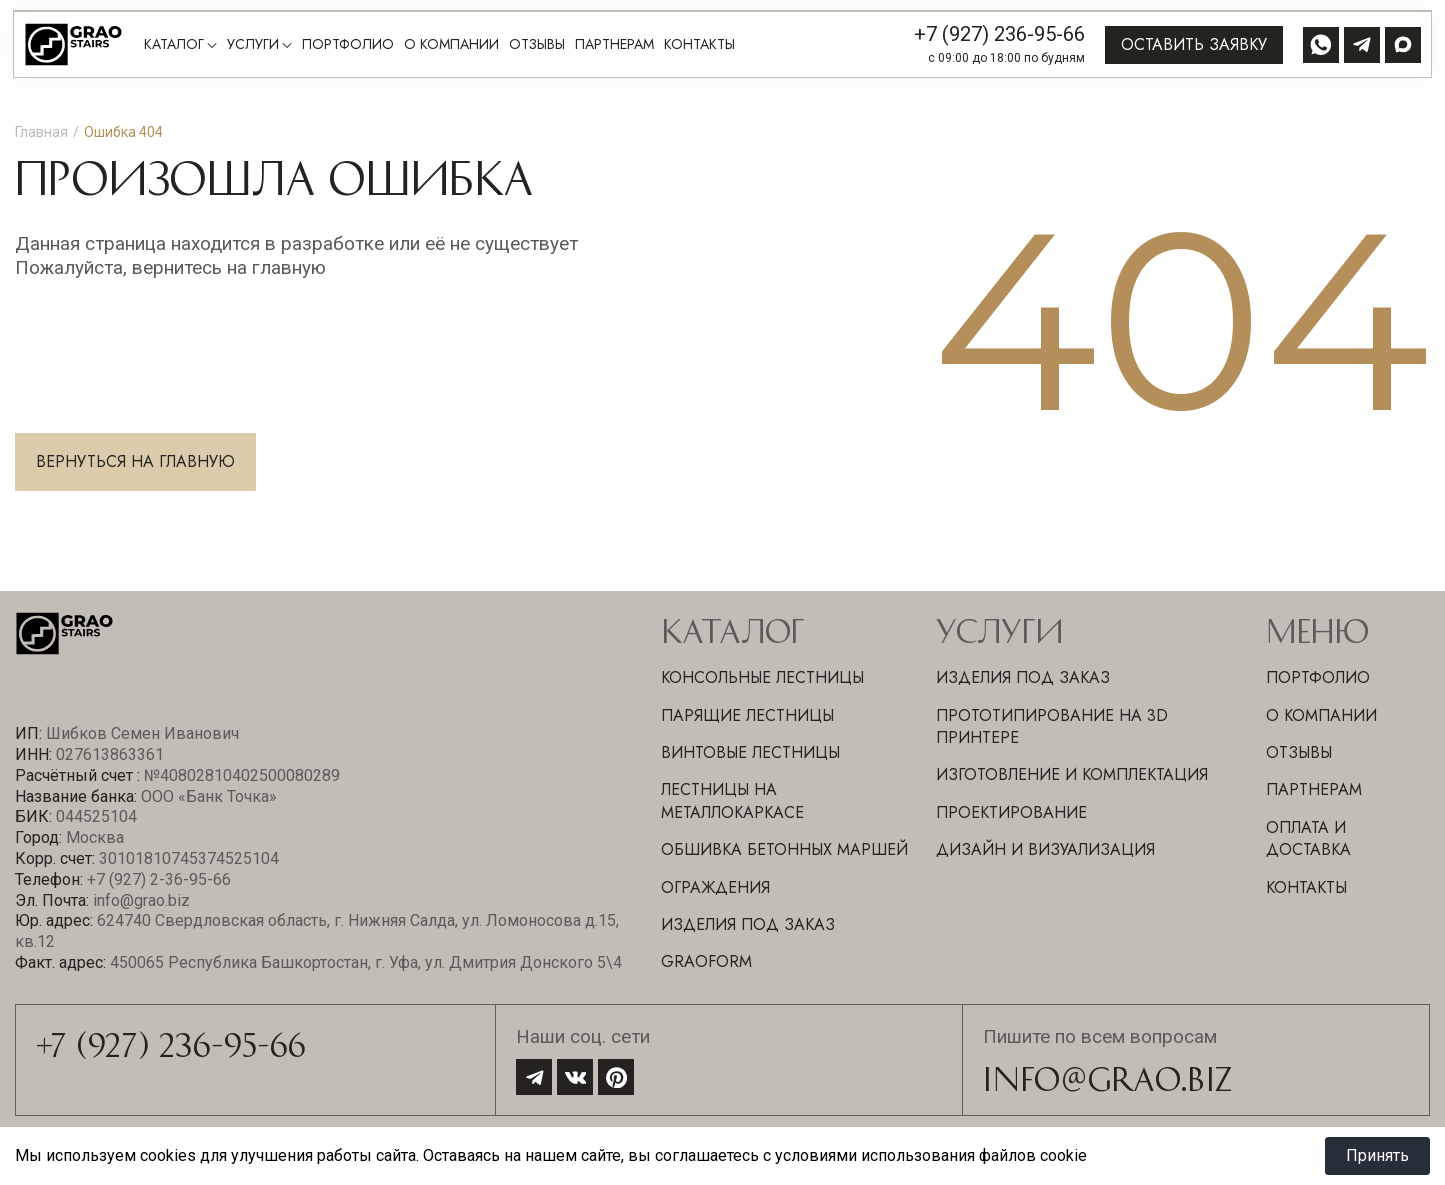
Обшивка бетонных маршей (784, 849)
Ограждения (715, 887)
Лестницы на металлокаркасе (732, 800)
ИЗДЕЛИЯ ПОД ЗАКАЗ (1023, 677)
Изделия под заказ (748, 924)
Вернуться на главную (135, 461)
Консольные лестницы (762, 677)
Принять (1377, 1155)
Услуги (253, 44)
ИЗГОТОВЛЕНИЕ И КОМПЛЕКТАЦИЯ (1072, 774)
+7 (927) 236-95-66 (999, 34)
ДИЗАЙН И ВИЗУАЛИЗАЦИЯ (1045, 849)
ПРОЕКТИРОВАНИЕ (1011, 812)
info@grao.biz (1107, 1077)
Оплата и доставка (1308, 838)
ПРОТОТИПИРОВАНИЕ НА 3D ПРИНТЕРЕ (1052, 726)
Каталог (174, 44)
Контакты (699, 44)
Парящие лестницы (747, 715)
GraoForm (706, 961)
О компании (451, 44)
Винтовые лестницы (750, 752)
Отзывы (537, 44)
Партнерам (614, 44)
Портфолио (348, 44)
